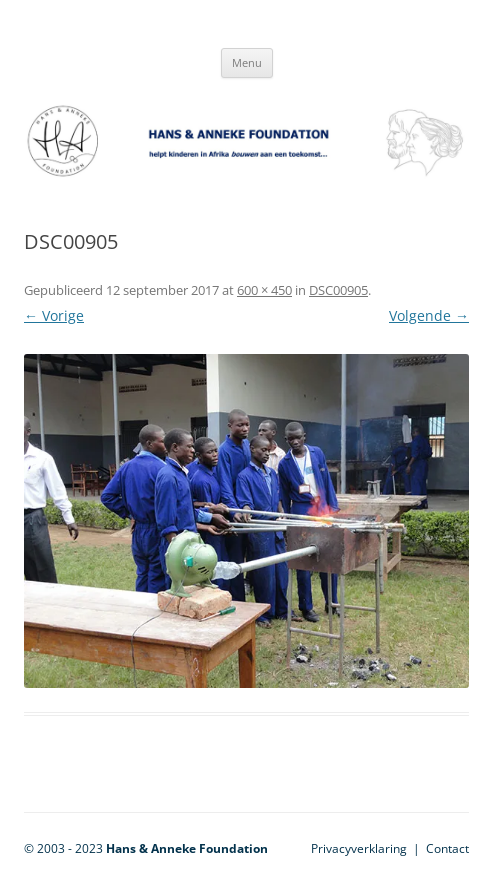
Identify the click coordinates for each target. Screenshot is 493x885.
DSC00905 (338, 290)
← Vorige (54, 315)
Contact (447, 848)
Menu (247, 62)
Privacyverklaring (359, 848)
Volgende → (429, 315)
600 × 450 (264, 290)
